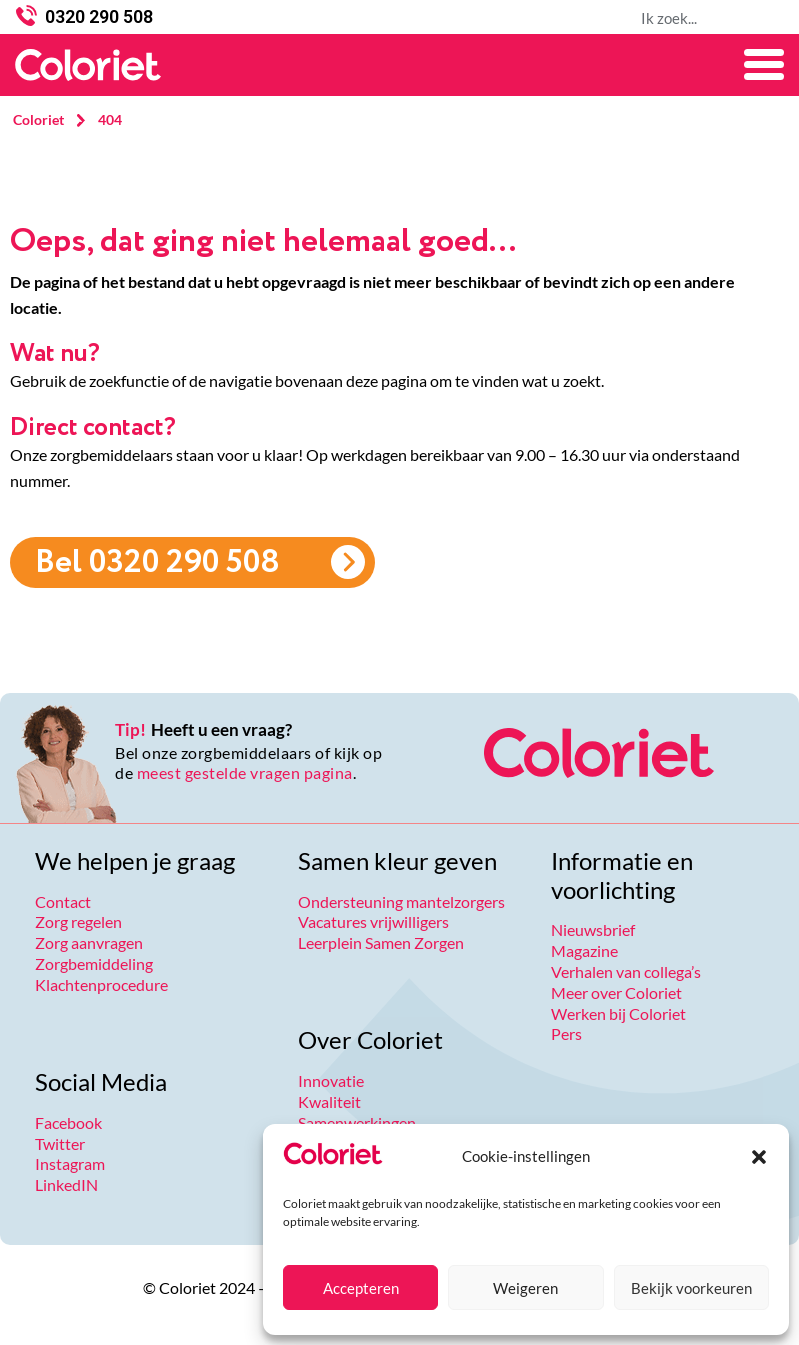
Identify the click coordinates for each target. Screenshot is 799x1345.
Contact (63, 901)
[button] (759, 1157)
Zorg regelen (78, 921)
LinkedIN (66, 1184)
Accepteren (361, 1288)
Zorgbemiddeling (94, 963)
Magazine (584, 950)
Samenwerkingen (357, 1122)
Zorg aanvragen (89, 942)
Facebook (68, 1122)
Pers (566, 1033)
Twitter (60, 1143)
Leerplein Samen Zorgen (381, 942)
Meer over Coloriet (616, 992)
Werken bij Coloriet (618, 1013)
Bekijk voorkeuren (691, 1288)
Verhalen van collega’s (626, 971)
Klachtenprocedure (101, 984)
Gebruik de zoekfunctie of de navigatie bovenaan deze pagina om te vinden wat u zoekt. (307, 380)
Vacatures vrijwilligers (373, 921)
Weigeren (525, 1288)
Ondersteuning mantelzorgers (401, 901)
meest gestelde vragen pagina (245, 772)
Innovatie (331, 1080)
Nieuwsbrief (593, 929)
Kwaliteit (329, 1101)
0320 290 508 (99, 16)
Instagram (70, 1163)
